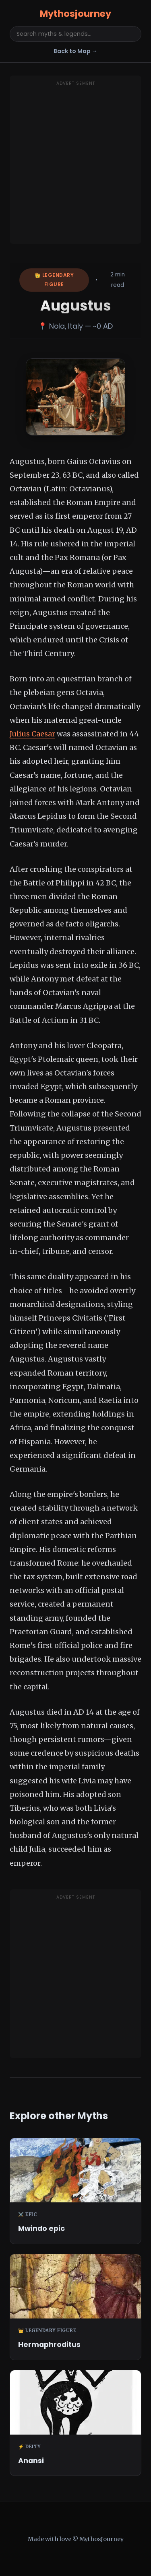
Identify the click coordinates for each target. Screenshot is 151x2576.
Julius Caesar (32, 733)
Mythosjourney (75, 13)
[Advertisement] (75, 164)
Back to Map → (75, 51)
